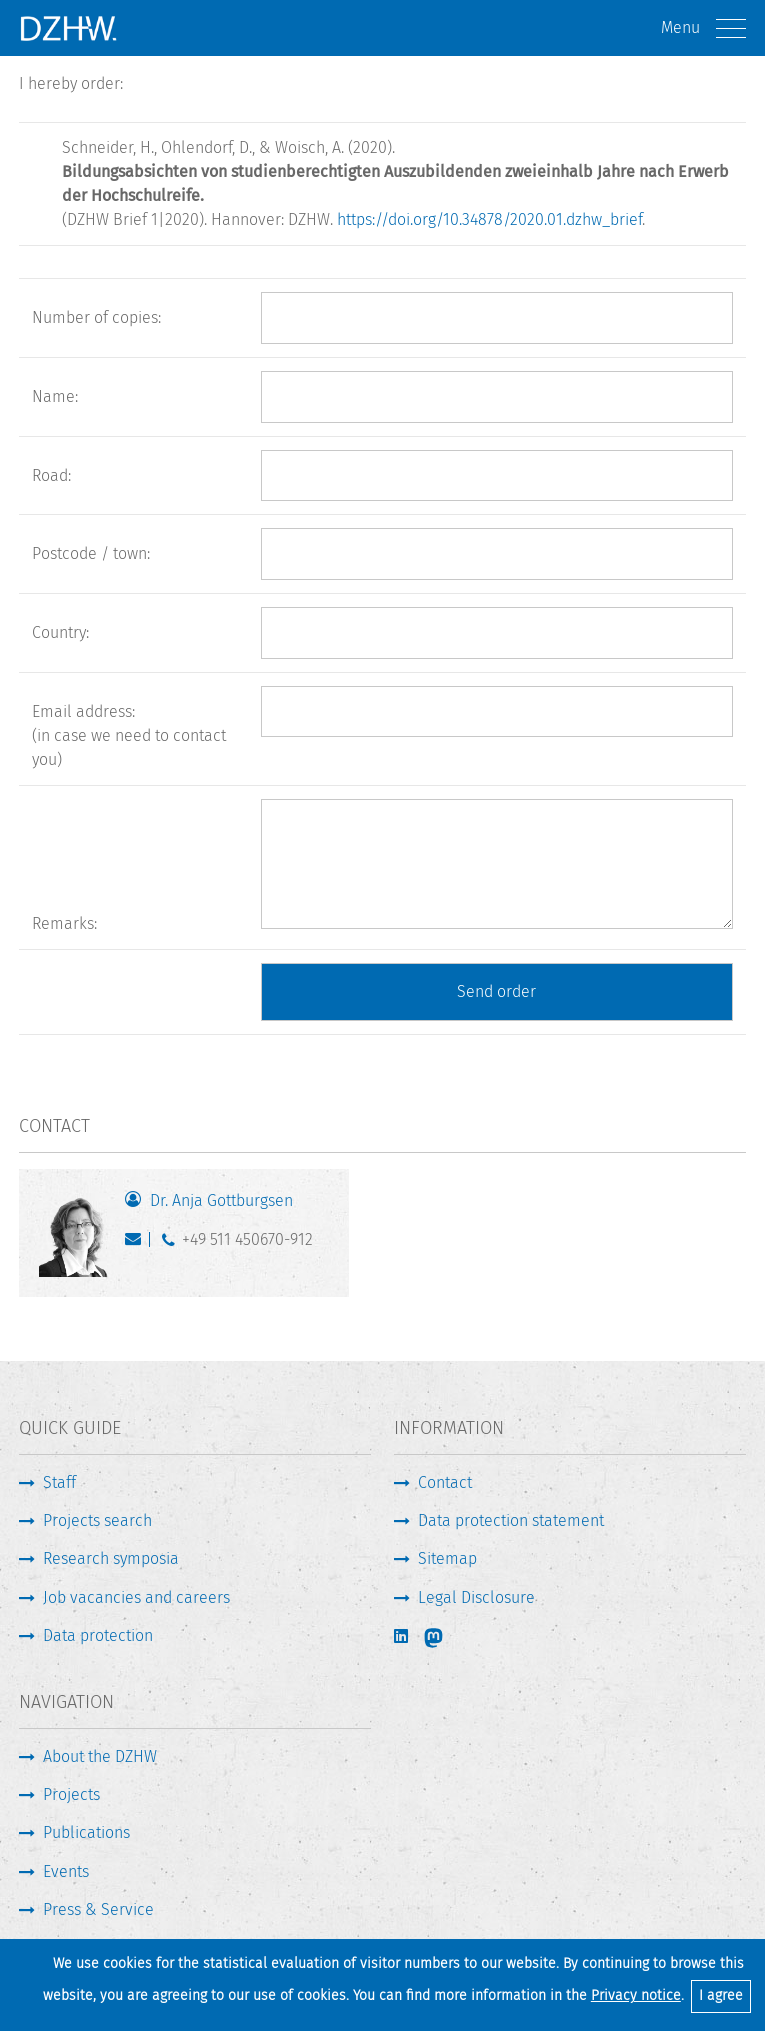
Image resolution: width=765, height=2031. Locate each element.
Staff (59, 1482)
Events (66, 1871)
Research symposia (111, 1558)
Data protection (98, 1635)
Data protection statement (511, 1520)
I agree (721, 1995)
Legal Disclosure (476, 1597)
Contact (445, 1482)
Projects (71, 1794)
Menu (703, 28)
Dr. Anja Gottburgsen (221, 1200)
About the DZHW (100, 1756)
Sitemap (447, 1558)
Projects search (97, 1520)
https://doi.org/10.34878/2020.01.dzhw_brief (489, 219)
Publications (86, 1832)
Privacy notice (636, 1995)
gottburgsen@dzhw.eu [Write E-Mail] (137, 1244)
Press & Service (98, 1909)
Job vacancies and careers (136, 1597)
